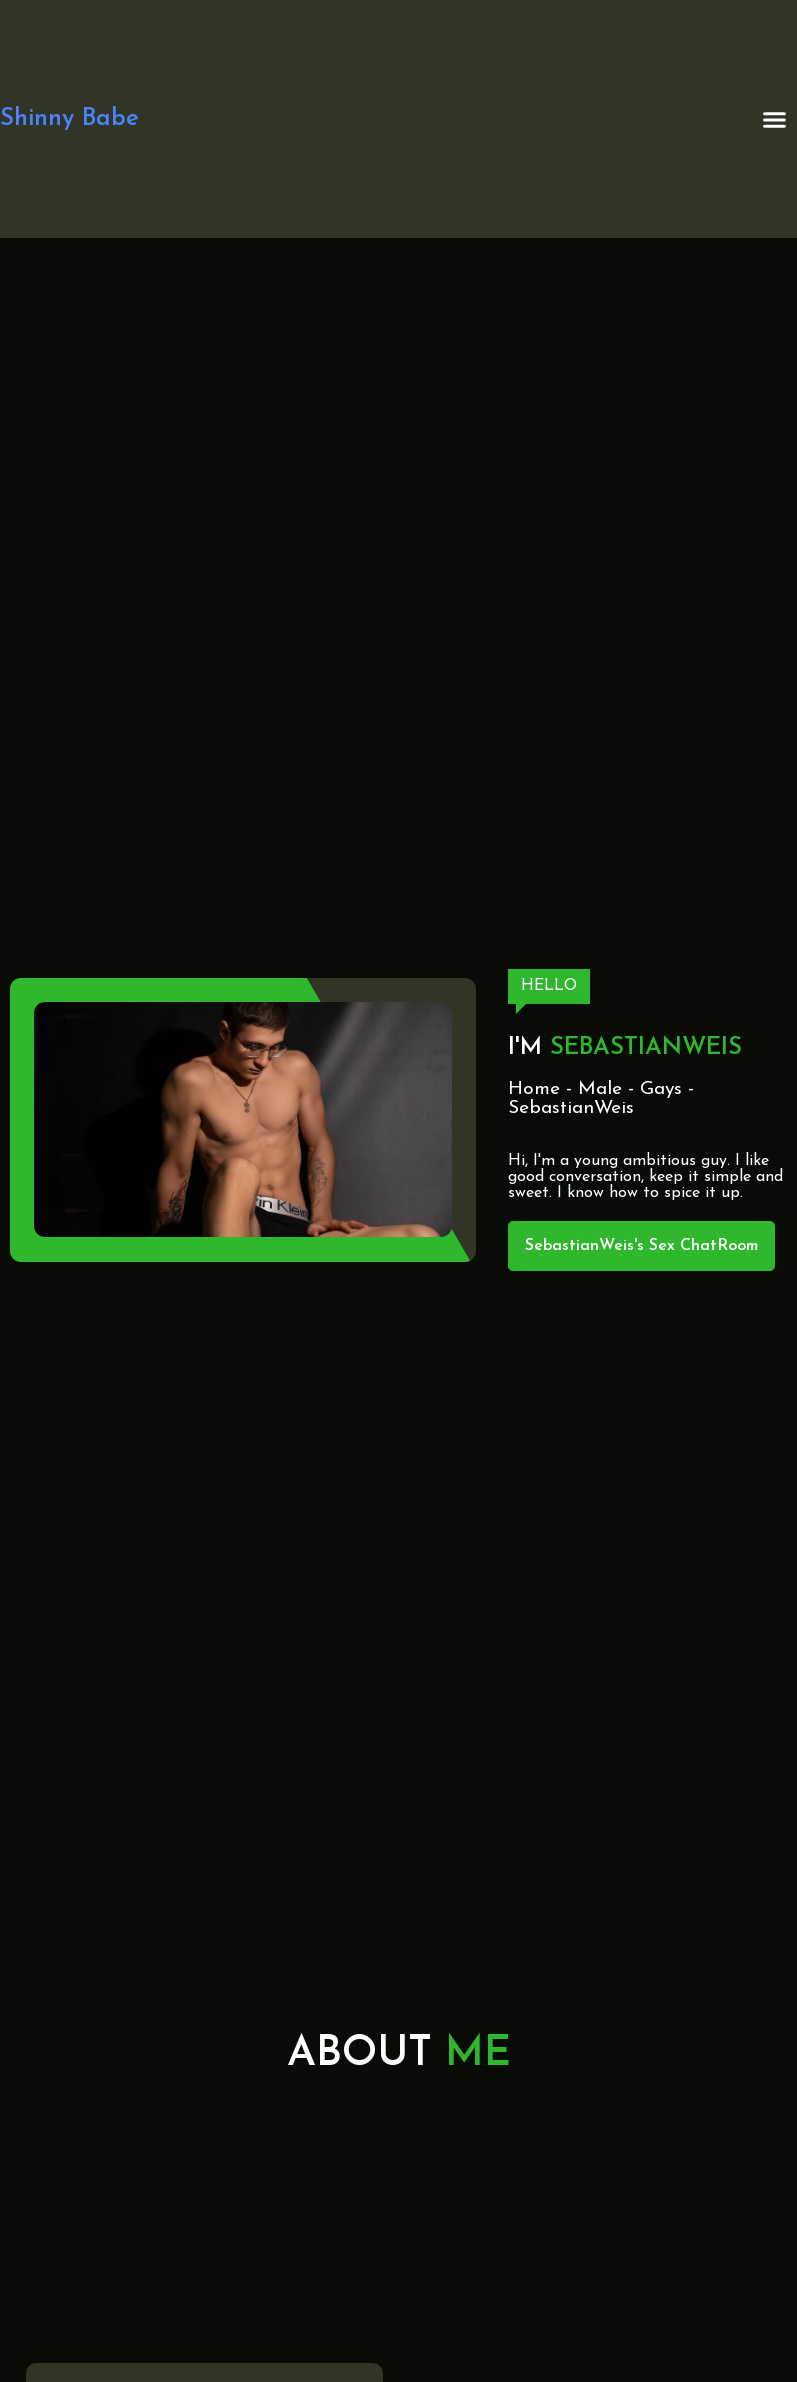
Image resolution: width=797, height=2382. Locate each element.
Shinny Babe (69, 119)
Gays (661, 1089)
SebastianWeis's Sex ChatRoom (641, 1246)
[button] (775, 119)
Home (534, 1089)
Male (600, 1089)
